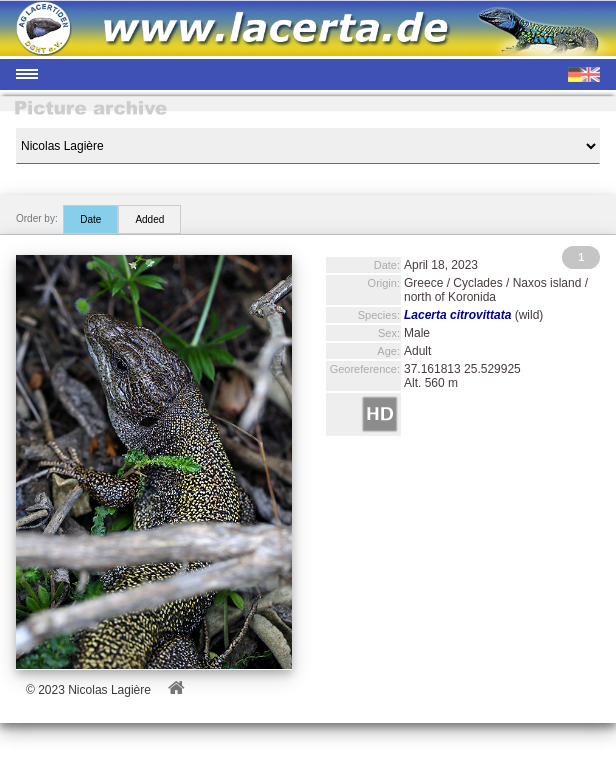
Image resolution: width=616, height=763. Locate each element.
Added (149, 219)
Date (90, 219)
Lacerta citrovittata (457, 315)
